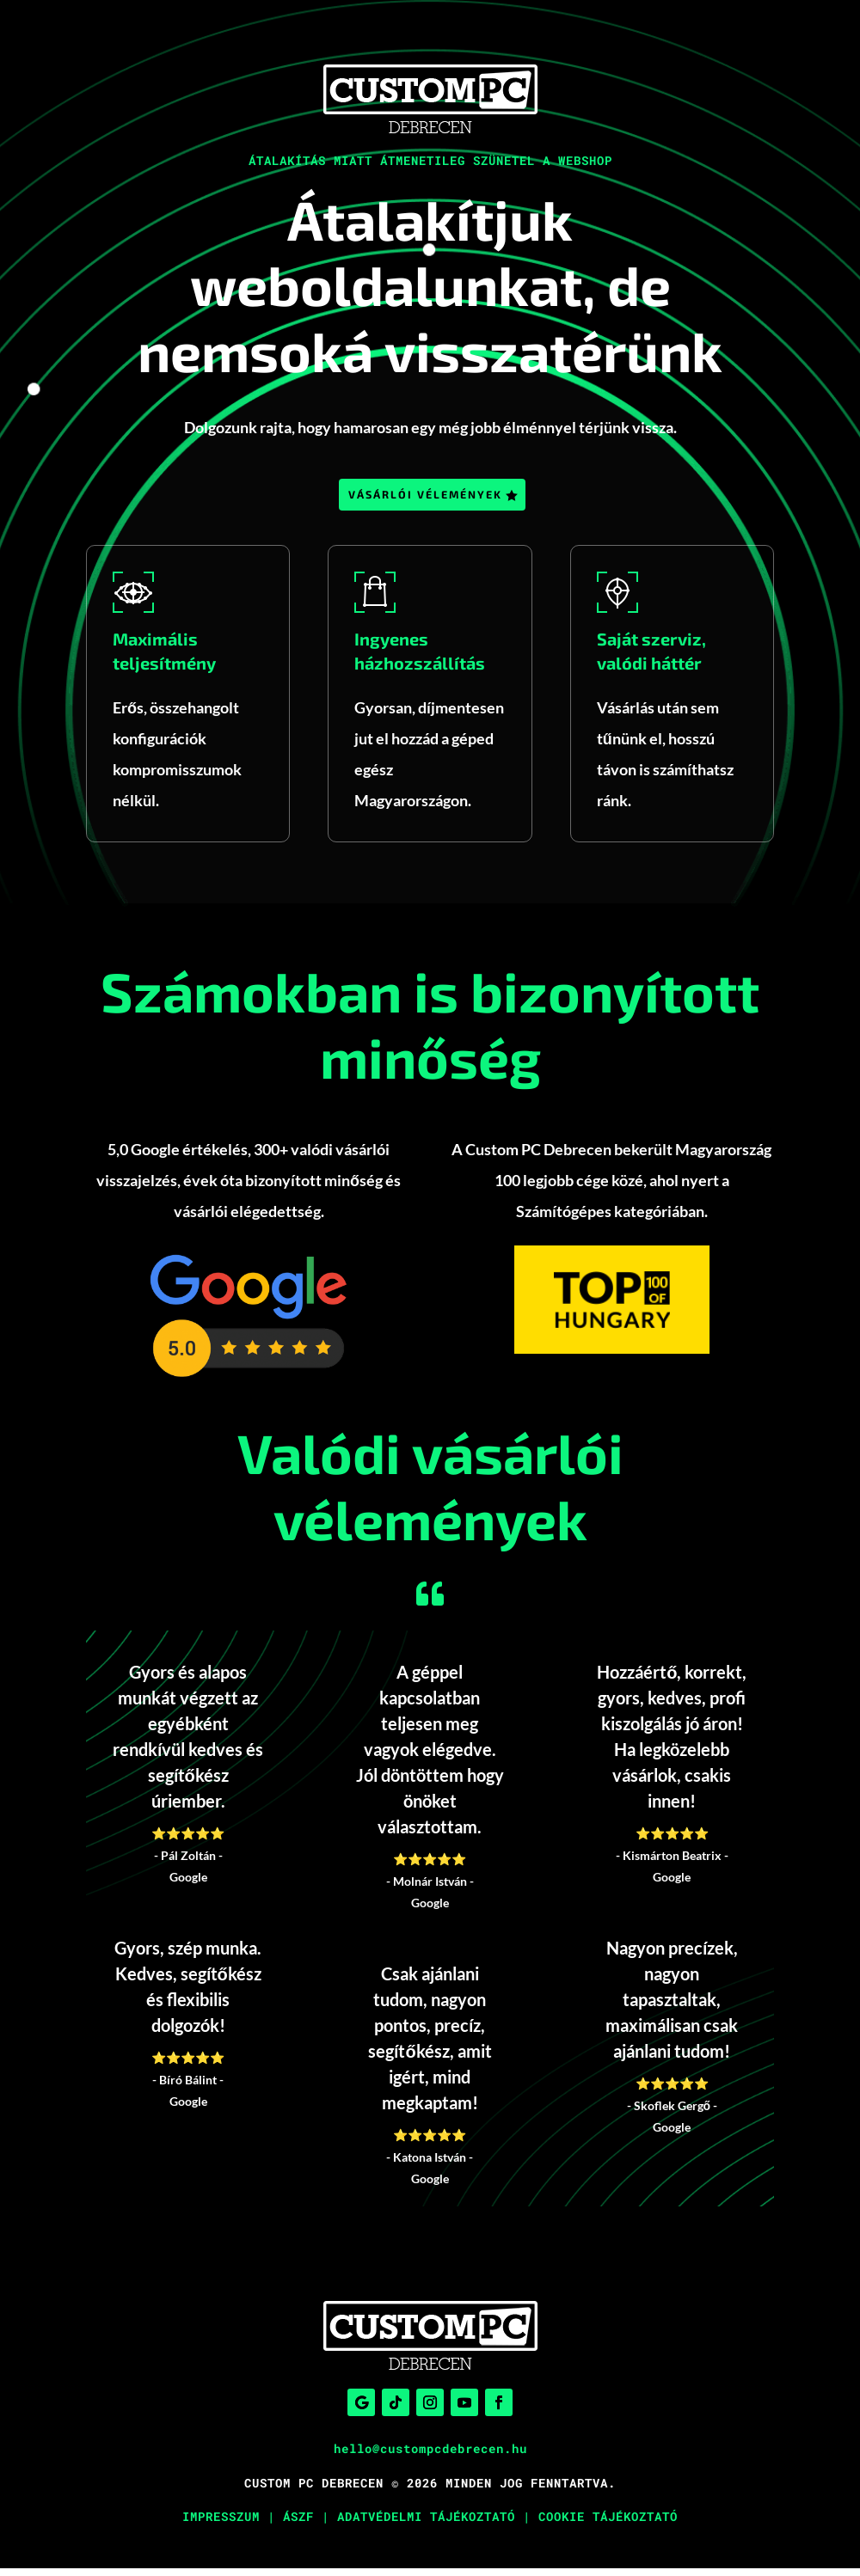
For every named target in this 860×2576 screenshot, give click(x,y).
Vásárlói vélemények (425, 497)
